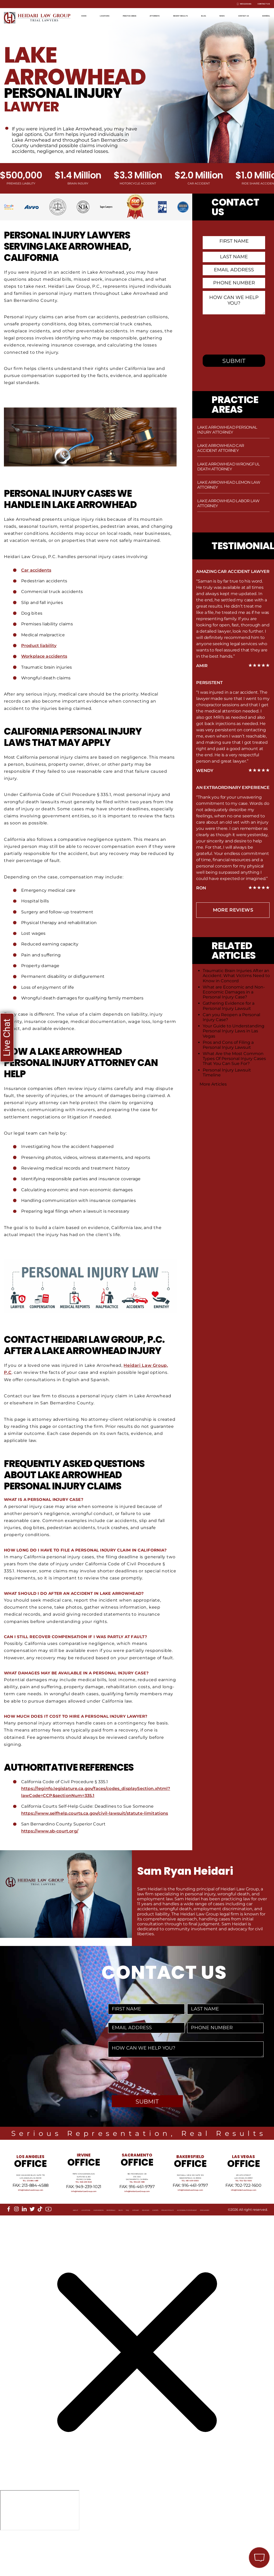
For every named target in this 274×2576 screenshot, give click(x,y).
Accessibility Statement (228, 2248)
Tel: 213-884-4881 (31, 2209)
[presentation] (149, 2076)
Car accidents (36, 570)
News (264, 14)
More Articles (213, 1084)
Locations (112, 14)
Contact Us (256, 4)
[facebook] (8, 2242)
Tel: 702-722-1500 (243, 2205)
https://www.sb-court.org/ (50, 1830)
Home (87, 14)
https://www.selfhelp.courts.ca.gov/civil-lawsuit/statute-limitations (96, 1813)
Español (261, 22)
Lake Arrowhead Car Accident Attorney (220, 448)
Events (164, 2248)
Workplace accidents (44, 656)
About (15, 2248)
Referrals (84, 2248)
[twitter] (32, 2242)
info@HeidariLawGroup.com (30, 2222)
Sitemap (128, 2248)
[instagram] (16, 2242)
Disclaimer (19, 2252)
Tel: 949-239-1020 (83, 2207)
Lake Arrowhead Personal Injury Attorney (227, 430)
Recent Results (216, 14)
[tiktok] (40, 2242)
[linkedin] (24, 2242)
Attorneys (181, 14)
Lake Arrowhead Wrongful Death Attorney (228, 466)
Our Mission (59, 2248)
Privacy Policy (188, 2248)
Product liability (39, 645)
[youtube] (48, 2243)
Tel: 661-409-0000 (190, 2207)
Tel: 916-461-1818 (137, 2207)
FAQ (113, 2248)
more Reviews (233, 910)
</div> (39, 2555)
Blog (245, 14)
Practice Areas (146, 14)
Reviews (146, 2248)
